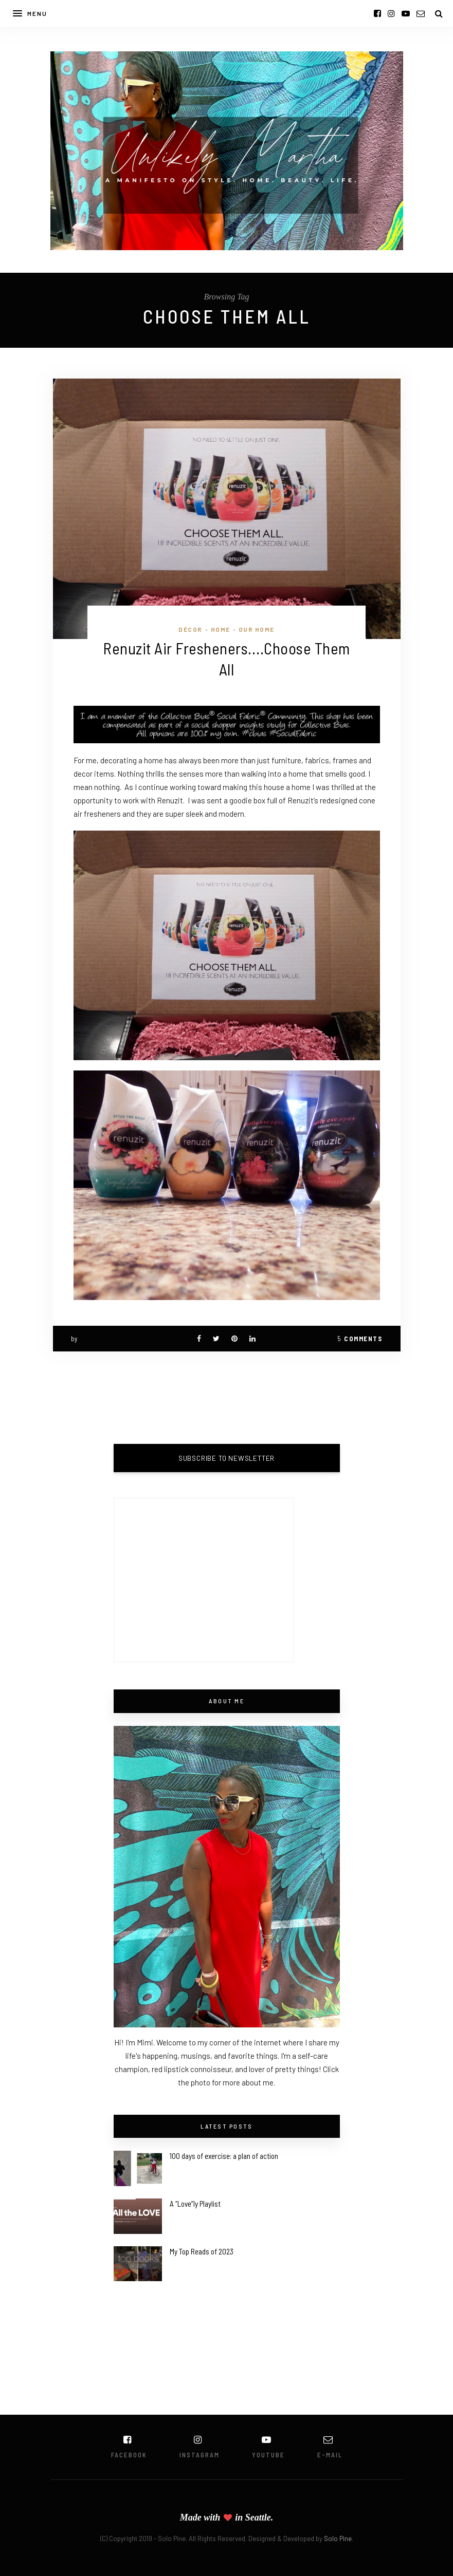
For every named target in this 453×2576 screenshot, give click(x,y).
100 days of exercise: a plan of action (224, 2155)
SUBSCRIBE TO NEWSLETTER (226, 1458)
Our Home (257, 629)
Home (220, 629)
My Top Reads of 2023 (201, 2251)
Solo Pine (338, 2538)
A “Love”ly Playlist (195, 2203)
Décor (190, 629)
